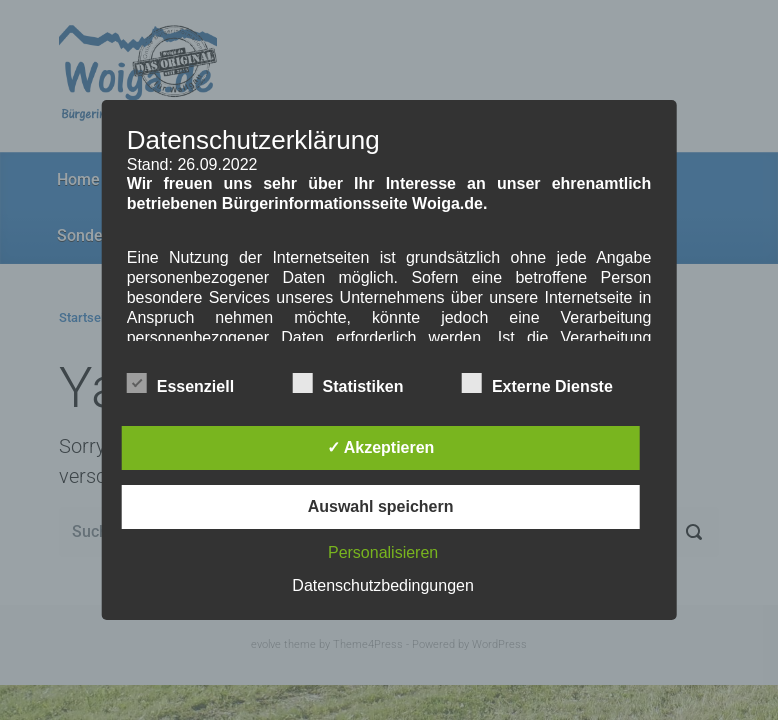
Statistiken (348, 383)
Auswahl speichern (381, 506)
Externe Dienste (537, 383)
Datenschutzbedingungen (382, 585)
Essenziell (180, 383)
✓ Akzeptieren (381, 447)
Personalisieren (383, 552)
